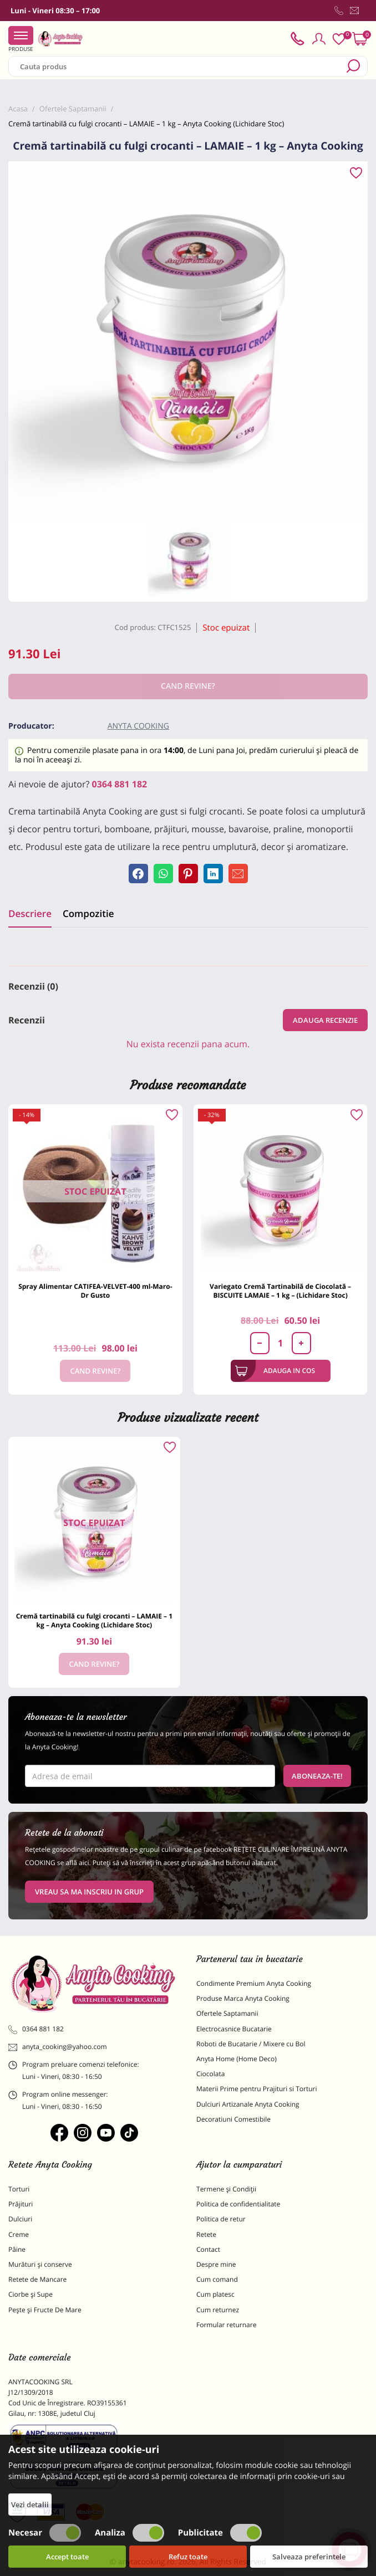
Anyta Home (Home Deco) (236, 2058)
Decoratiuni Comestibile (233, 2119)
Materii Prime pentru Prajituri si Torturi (256, 2088)
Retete (206, 2234)
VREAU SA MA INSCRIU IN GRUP (89, 1892)
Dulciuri (20, 2219)
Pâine (17, 2249)
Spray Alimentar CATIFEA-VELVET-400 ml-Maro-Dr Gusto (95, 1291)
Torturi (18, 2189)
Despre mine (216, 2264)
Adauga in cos (275, 1371)
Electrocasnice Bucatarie (234, 2029)
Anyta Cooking (138, 726)
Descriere (30, 913)
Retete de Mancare (37, 2279)
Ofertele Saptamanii (227, 2013)
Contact (208, 2249)
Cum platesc (215, 2294)
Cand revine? (95, 1371)
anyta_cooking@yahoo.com (57, 2047)
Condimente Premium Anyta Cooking (253, 1983)
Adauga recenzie (325, 1020)
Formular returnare (226, 2324)
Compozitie (88, 913)
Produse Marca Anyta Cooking (242, 1998)
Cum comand (217, 2279)
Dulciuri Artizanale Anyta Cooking (247, 2104)
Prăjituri (20, 2204)
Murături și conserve (40, 2264)
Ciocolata (210, 2073)
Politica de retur (221, 2219)
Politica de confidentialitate (238, 2204)
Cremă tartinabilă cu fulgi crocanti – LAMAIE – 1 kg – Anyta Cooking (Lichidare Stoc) (94, 1620)
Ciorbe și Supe (30, 2294)
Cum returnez (217, 2309)
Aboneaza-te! (317, 1776)
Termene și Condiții (226, 2189)
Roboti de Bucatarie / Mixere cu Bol (251, 2043)
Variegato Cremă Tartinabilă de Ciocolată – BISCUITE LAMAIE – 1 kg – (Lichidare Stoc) (280, 1291)
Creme (18, 2234)
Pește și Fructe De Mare (45, 2309)
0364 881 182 (120, 784)
